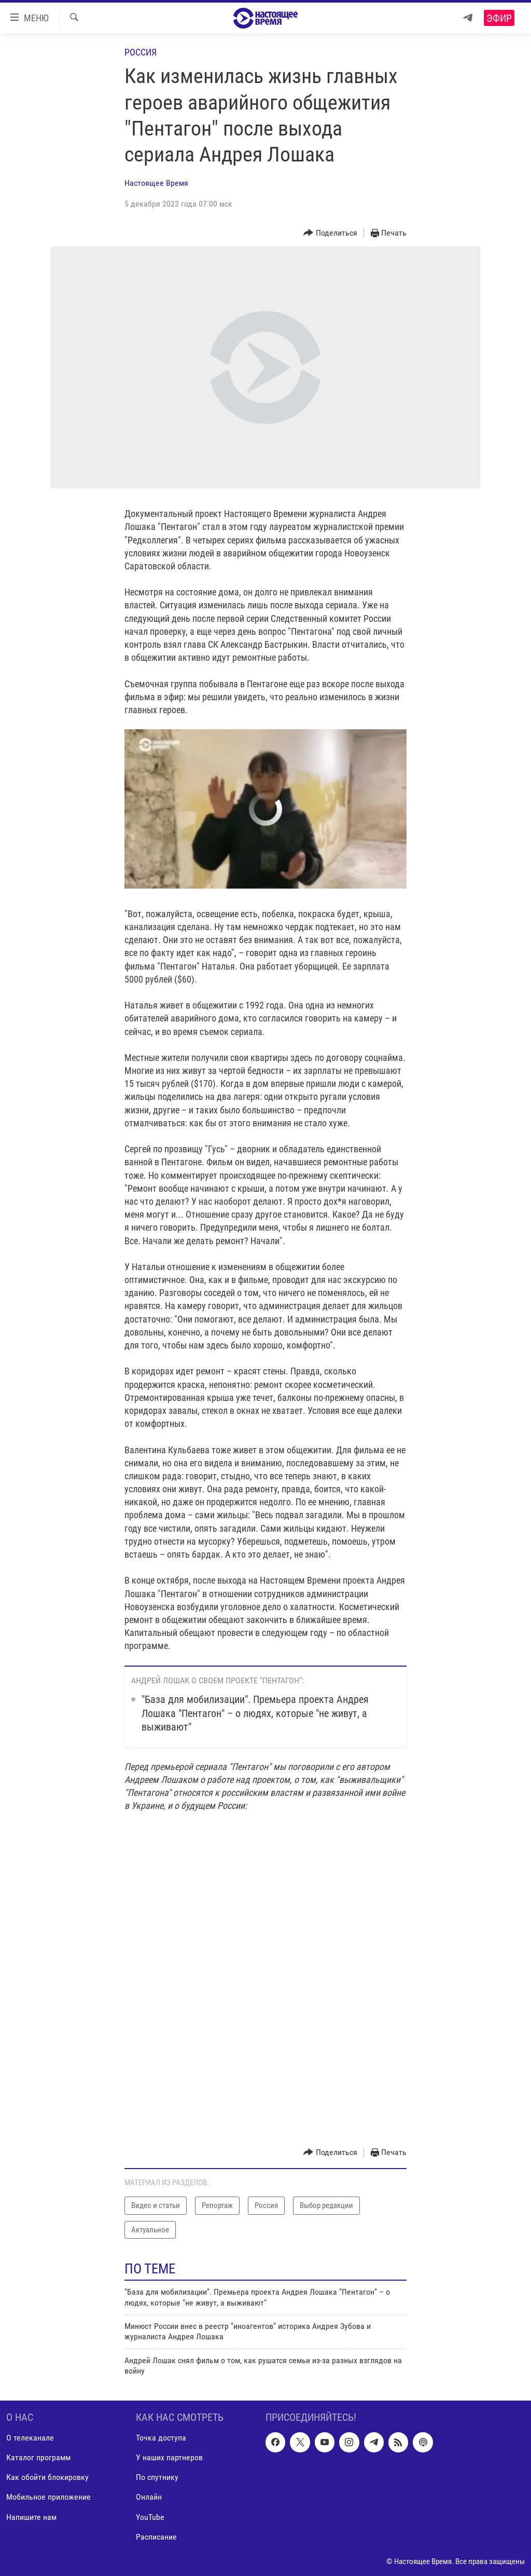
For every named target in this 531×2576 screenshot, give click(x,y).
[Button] (330, 233)
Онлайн (149, 2497)
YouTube (150, 2517)
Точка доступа (161, 2438)
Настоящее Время (156, 183)
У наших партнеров (169, 2457)
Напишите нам (31, 2517)
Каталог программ (38, 2457)
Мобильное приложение (48, 2497)
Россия (140, 52)
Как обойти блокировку (47, 2477)
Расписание (156, 2536)
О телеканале (30, 2438)
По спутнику (157, 2477)
